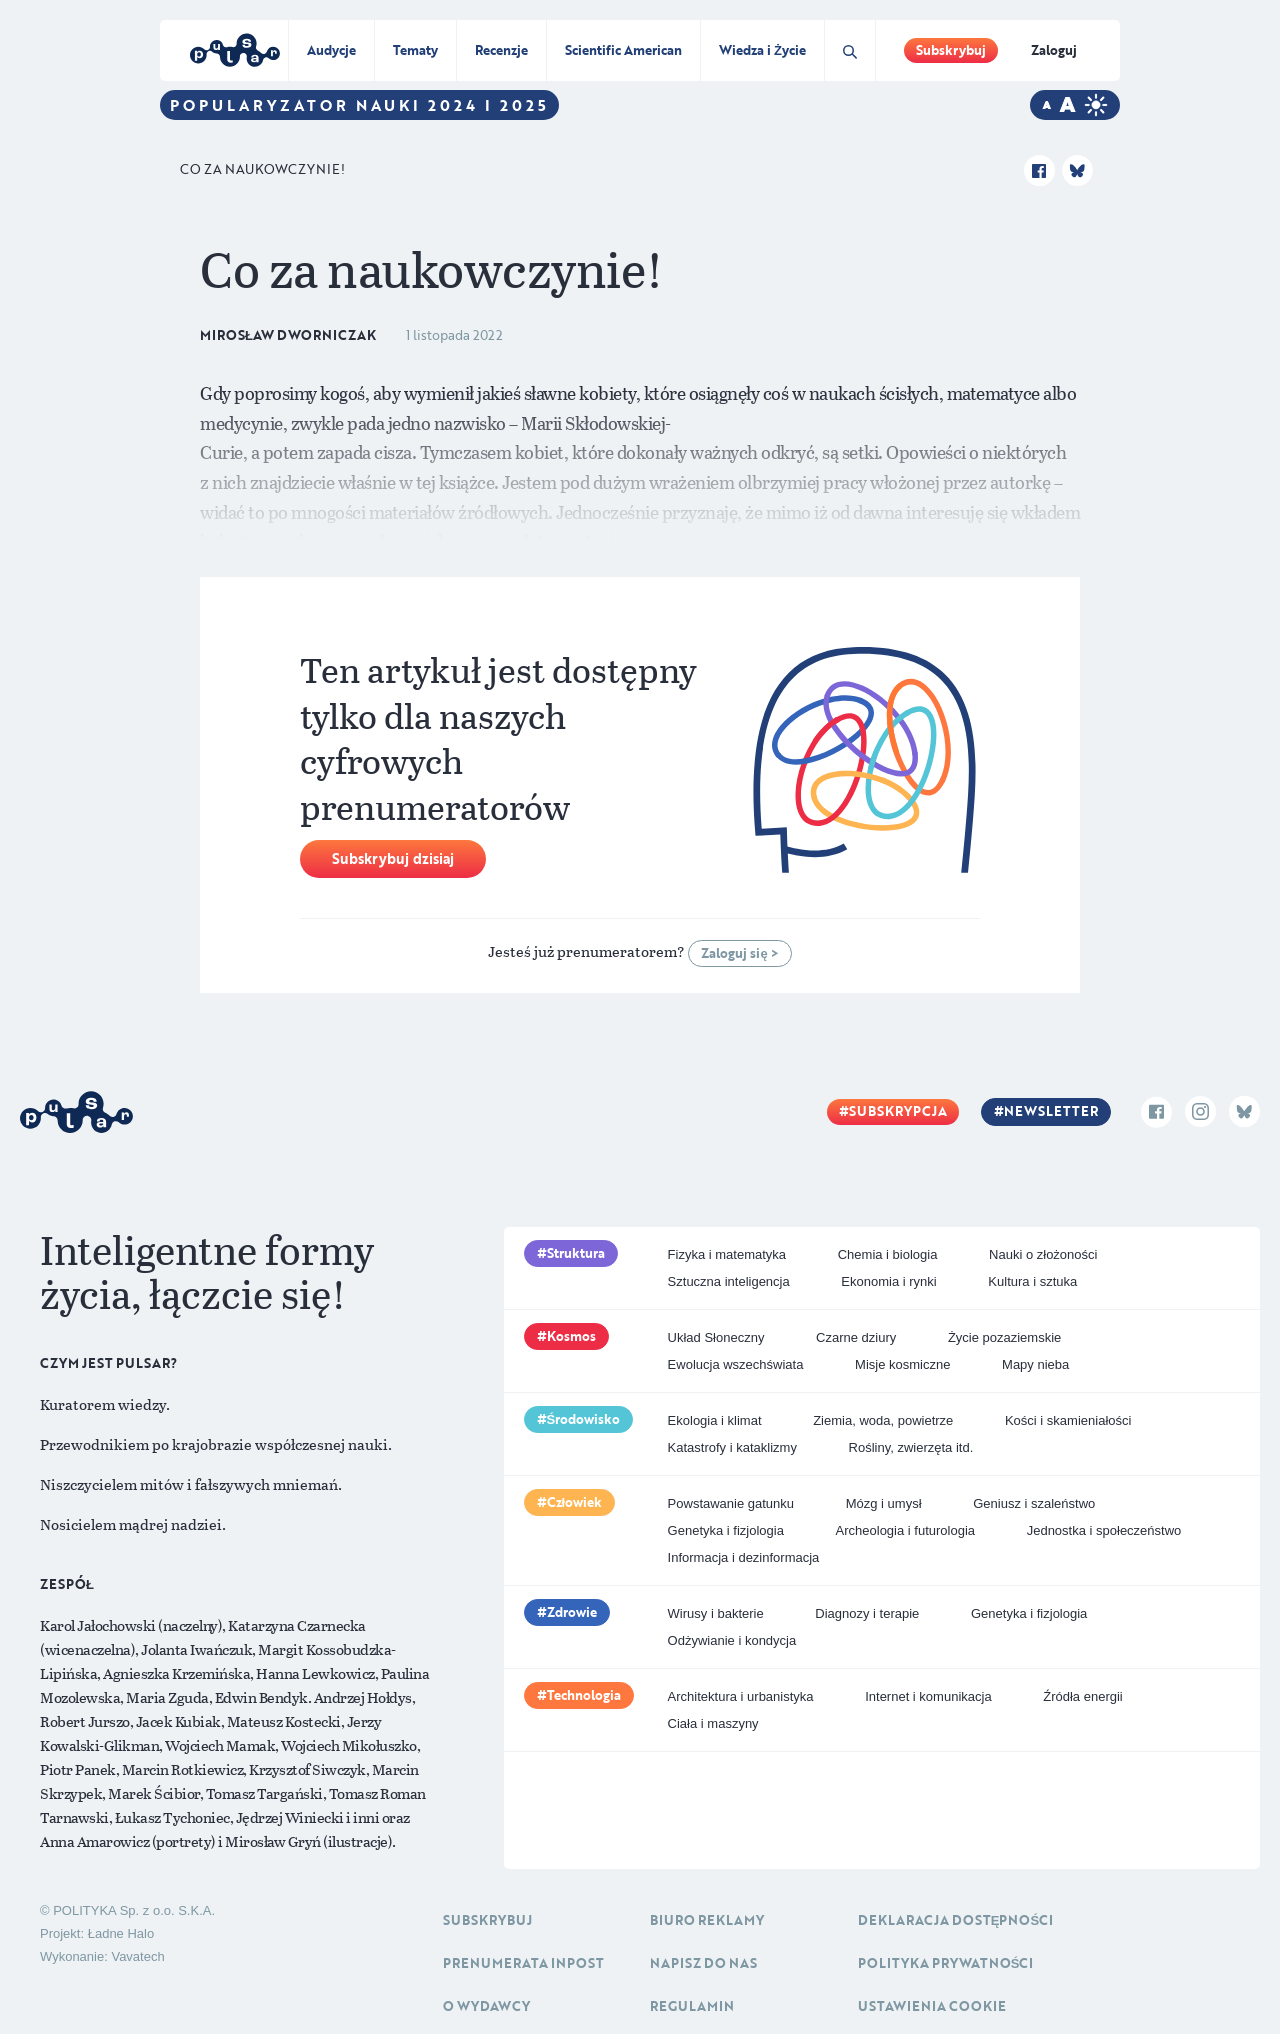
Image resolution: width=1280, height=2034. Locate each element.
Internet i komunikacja (928, 1696)
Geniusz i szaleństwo (1034, 1503)
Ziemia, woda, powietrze (883, 1420)
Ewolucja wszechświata (736, 1364)
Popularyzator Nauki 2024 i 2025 (359, 105)
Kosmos (571, 1336)
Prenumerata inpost (523, 1963)
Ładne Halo (121, 1933)
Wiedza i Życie (762, 50)
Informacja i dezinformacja (744, 1557)
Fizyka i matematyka (727, 1254)
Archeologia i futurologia (905, 1530)
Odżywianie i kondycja (732, 1640)
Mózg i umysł (884, 1503)
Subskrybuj (951, 50)
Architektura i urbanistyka (741, 1696)
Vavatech (137, 1956)
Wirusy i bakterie (716, 1613)
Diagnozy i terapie (867, 1613)
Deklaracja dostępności (955, 1920)
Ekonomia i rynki (888, 1281)
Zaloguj (1054, 50)
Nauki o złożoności (1043, 1254)
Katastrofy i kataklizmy (732, 1447)
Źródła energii (1083, 1696)
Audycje (331, 50)
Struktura (576, 1253)
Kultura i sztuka (1032, 1281)
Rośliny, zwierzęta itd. (911, 1447)
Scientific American (623, 50)
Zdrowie (572, 1612)
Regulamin (692, 2006)
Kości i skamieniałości (1068, 1420)
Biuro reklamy (707, 1920)
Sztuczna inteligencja (729, 1281)
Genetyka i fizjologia (726, 1530)
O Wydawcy (486, 2006)
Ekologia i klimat (715, 1420)
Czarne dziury (856, 1337)
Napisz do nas (703, 1963)
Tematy (415, 50)
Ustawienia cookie (932, 2006)
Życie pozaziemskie (1004, 1337)
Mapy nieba (1035, 1364)
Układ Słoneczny (716, 1337)
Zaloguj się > (739, 953)
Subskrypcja (898, 1111)
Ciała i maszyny (713, 1723)
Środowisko (584, 1419)
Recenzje (501, 50)
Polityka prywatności (946, 1963)
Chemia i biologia (888, 1254)
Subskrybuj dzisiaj (393, 858)
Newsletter (1051, 1111)
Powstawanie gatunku (731, 1503)
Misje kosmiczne (902, 1364)
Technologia (584, 1695)
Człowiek (575, 1502)
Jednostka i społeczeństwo (1104, 1530)
